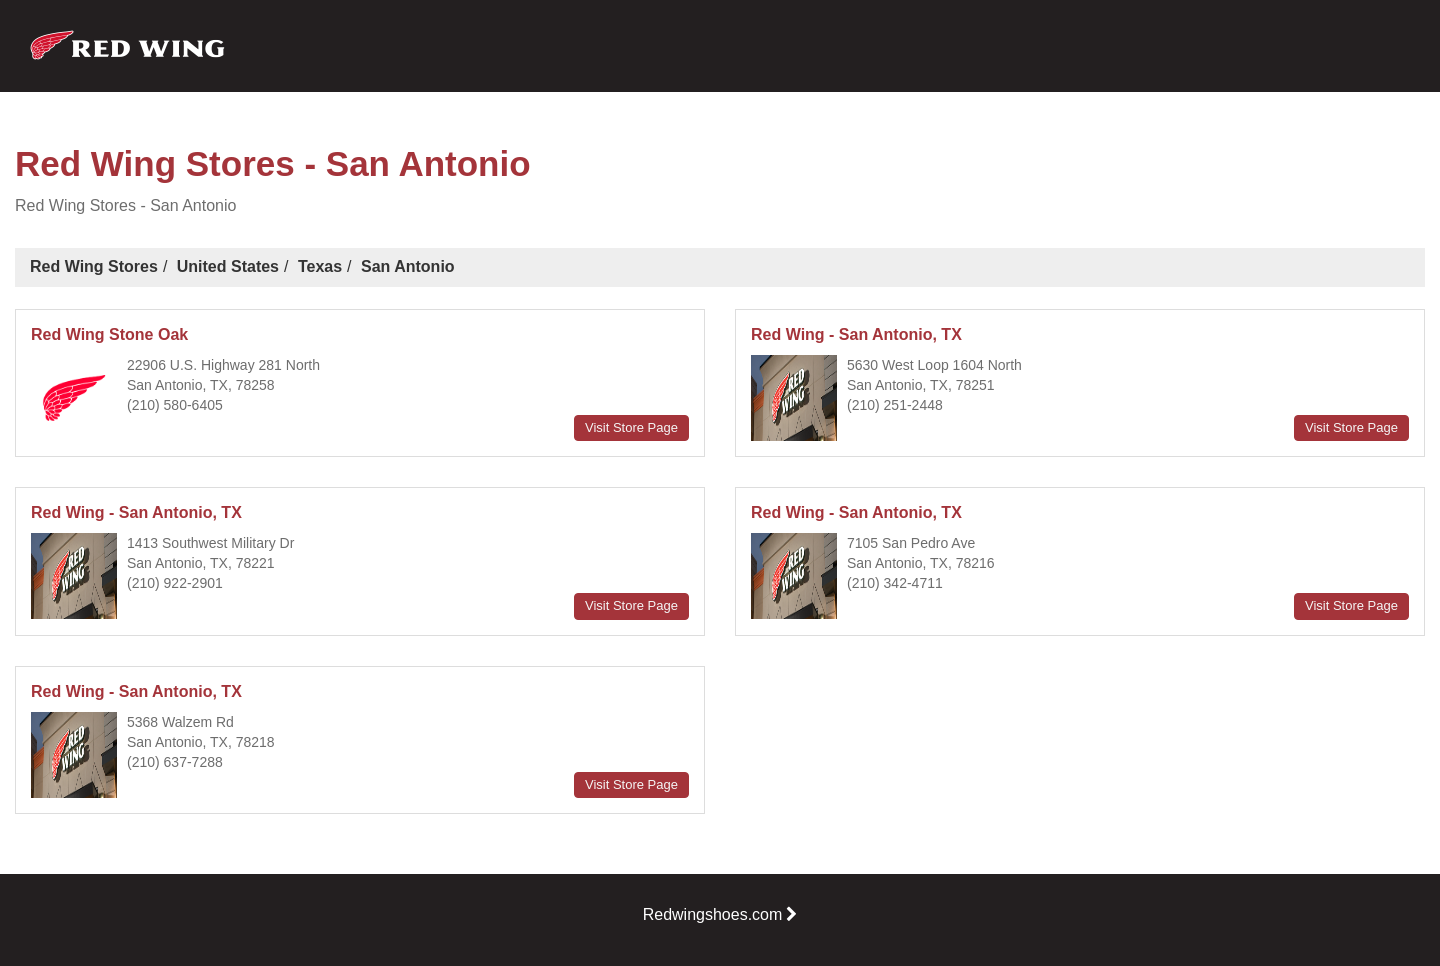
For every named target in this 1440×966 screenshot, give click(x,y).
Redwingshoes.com (720, 914)
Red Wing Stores (94, 266)
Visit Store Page (631, 427)
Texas (320, 266)
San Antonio (408, 266)
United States (228, 266)
